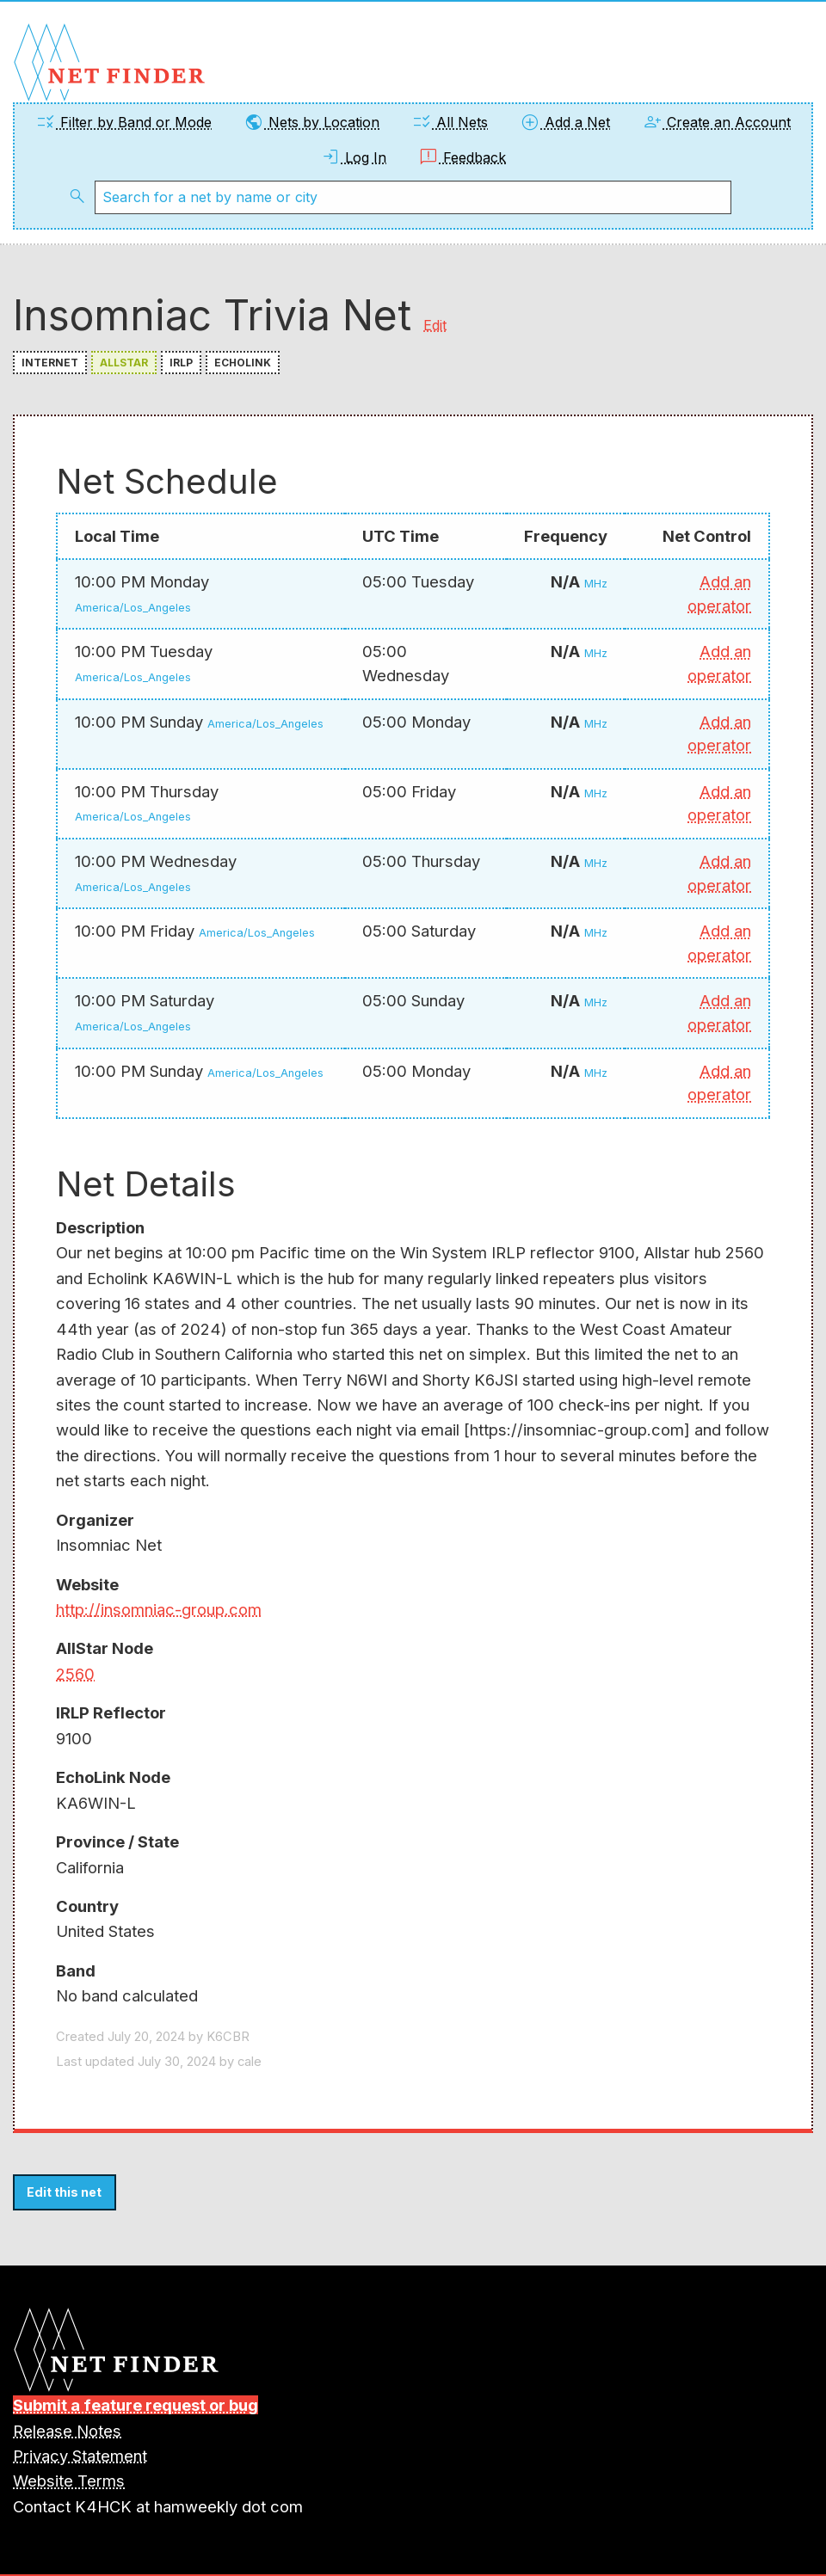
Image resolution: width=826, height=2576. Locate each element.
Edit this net (64, 2192)
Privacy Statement (80, 2455)
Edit (435, 325)
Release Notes (67, 2430)
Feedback (462, 157)
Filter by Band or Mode (123, 122)
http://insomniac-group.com (159, 1609)
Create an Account (716, 122)
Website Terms (69, 2480)
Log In (353, 157)
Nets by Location (311, 122)
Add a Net (565, 122)
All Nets (449, 122)
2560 (75, 1673)
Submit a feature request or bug (135, 2404)
